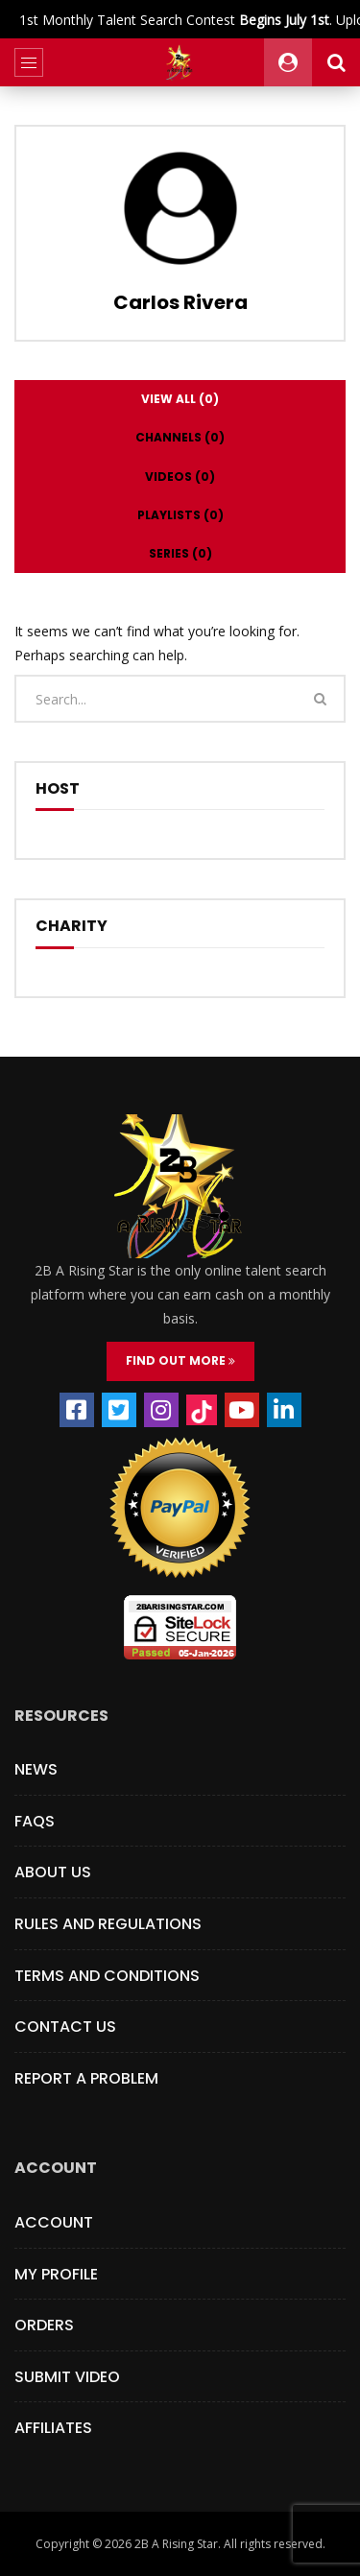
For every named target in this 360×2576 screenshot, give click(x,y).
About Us (52, 1872)
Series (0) (180, 553)
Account (53, 2222)
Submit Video (67, 2377)
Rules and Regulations (108, 1924)
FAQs (34, 1821)
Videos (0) (180, 476)
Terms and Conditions (107, 1976)
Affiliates (53, 2428)
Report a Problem (86, 2078)
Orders (44, 2325)
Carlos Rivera (180, 302)
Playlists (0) (180, 515)
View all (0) (180, 399)
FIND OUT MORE (180, 1360)
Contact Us (65, 2026)
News (36, 1769)
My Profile (56, 2274)
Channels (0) (180, 437)
